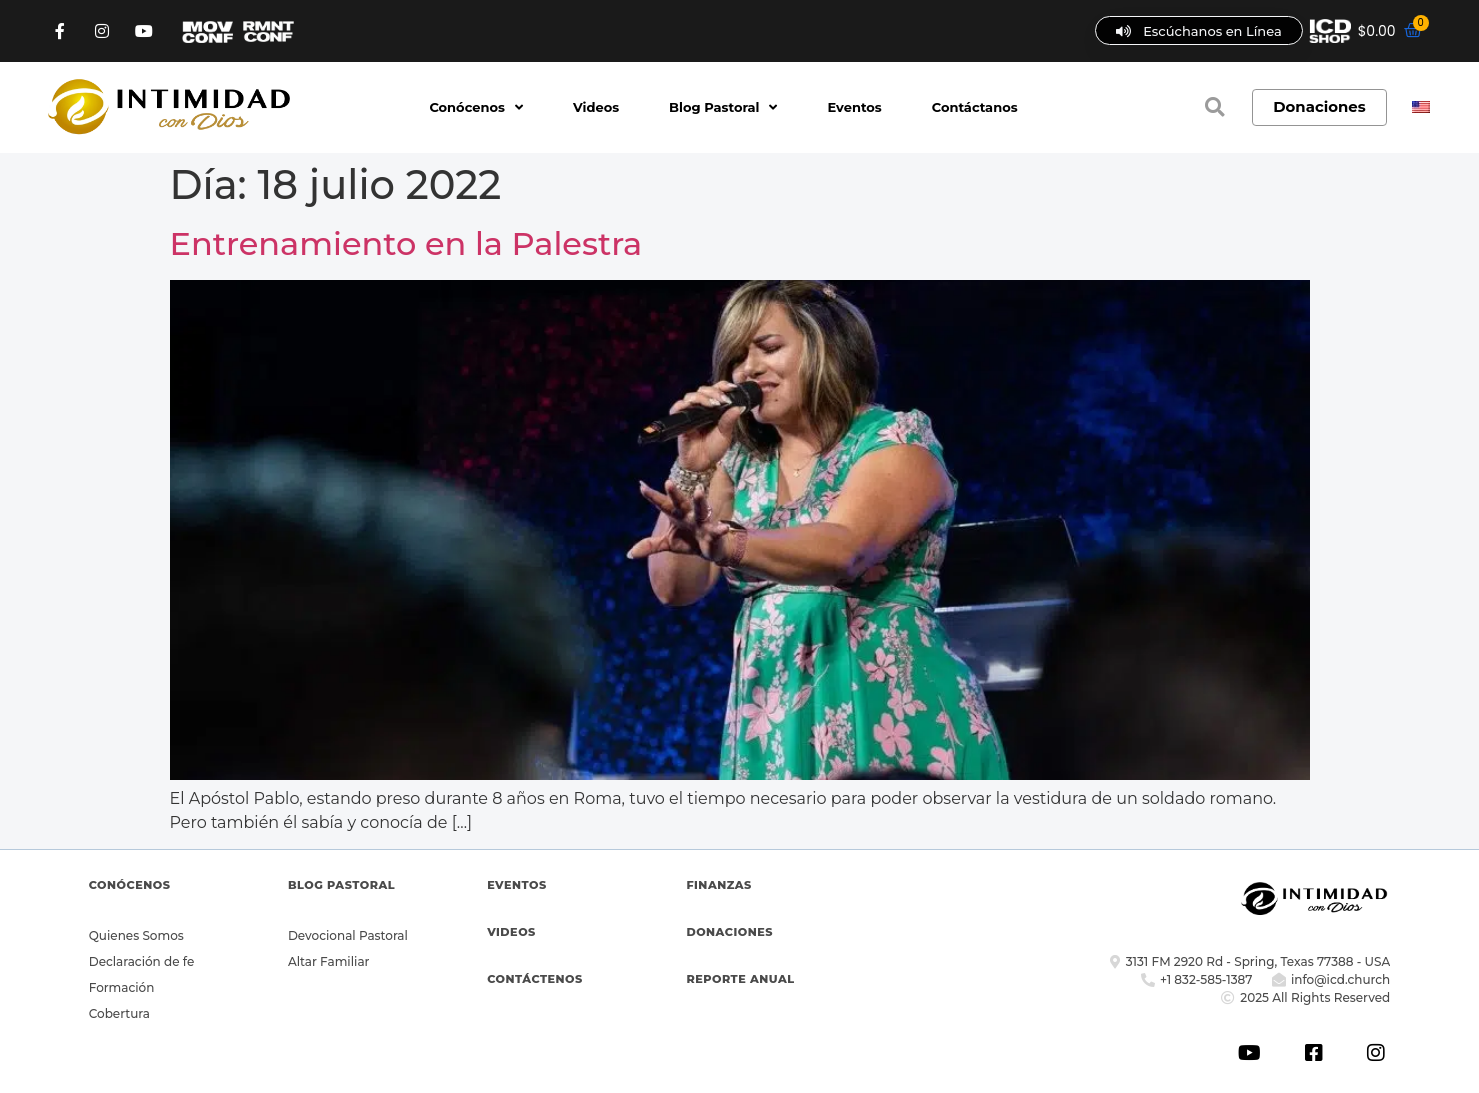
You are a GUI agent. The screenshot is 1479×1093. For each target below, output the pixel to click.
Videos (596, 107)
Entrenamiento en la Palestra (406, 243)
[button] (1214, 107)
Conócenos (476, 107)
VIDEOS (511, 932)
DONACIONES (729, 932)
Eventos (854, 107)
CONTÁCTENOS (535, 979)
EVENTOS (517, 885)
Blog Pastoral (723, 107)
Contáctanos (975, 107)
